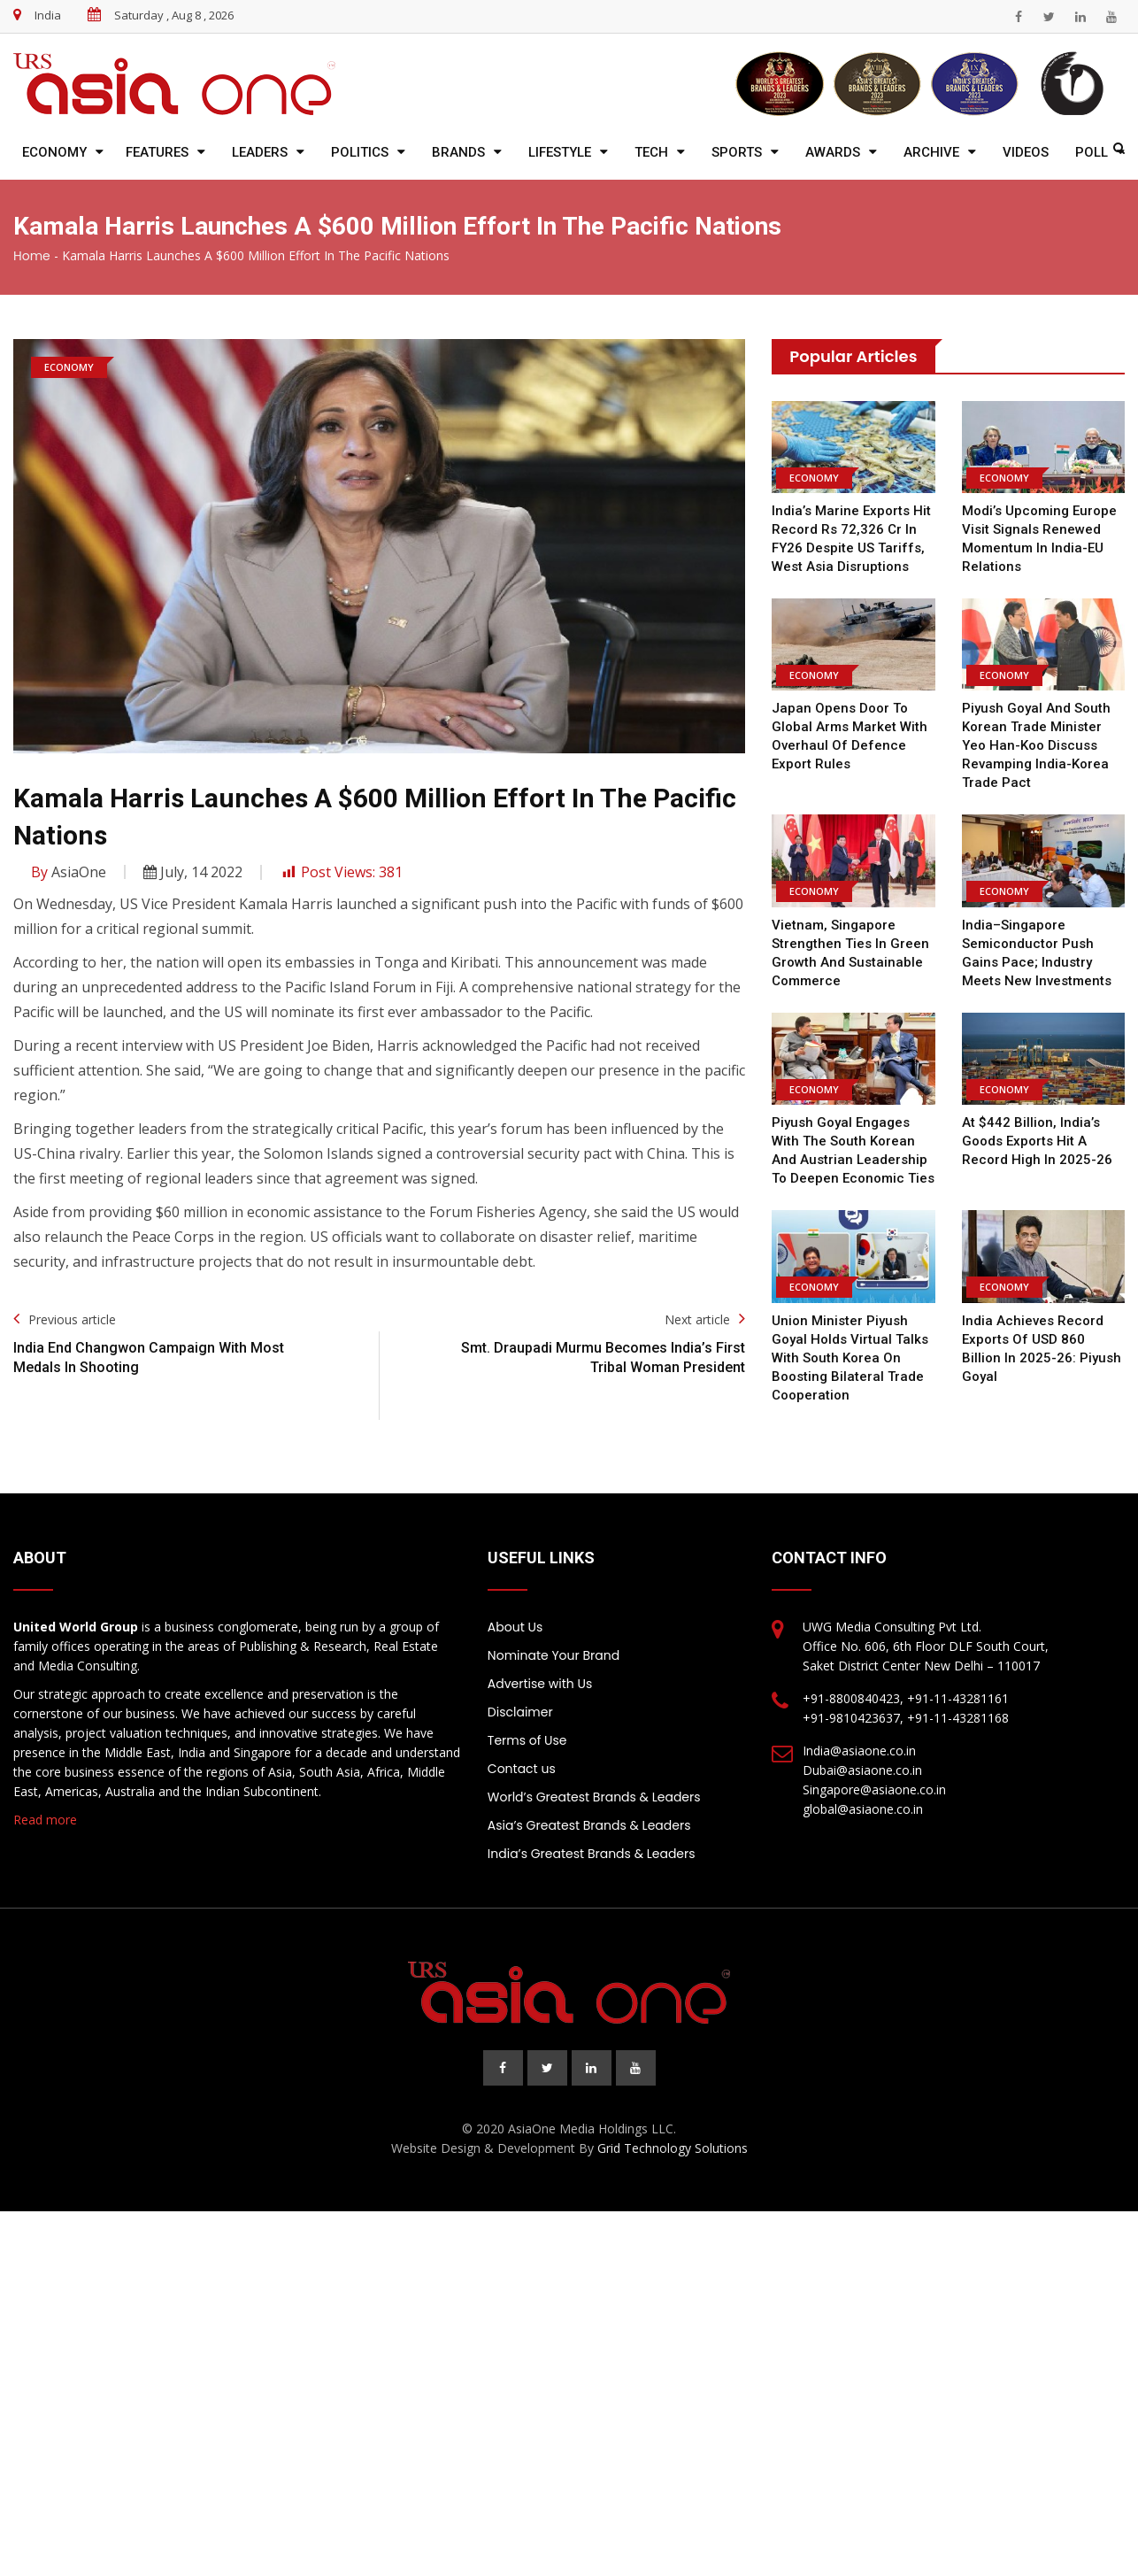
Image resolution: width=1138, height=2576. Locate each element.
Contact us (522, 1769)
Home (31, 256)
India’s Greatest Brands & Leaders (592, 1854)
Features (157, 152)
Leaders (260, 152)
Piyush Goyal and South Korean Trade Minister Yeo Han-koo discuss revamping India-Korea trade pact (1036, 745)
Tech (651, 152)
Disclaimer (520, 1712)
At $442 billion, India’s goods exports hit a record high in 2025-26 (1037, 1141)
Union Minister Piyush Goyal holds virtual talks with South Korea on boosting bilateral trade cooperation (850, 1358)
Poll (1091, 152)
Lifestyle (559, 152)
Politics (359, 152)
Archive (931, 152)
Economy (54, 152)
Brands (458, 152)
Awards (832, 152)
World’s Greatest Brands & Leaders (594, 1797)
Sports (736, 152)
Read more (45, 1819)
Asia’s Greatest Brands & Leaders (589, 1825)
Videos (1026, 152)
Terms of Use (527, 1740)
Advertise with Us (540, 1684)
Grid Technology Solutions (672, 2148)
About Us (515, 1627)
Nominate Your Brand (553, 1655)
